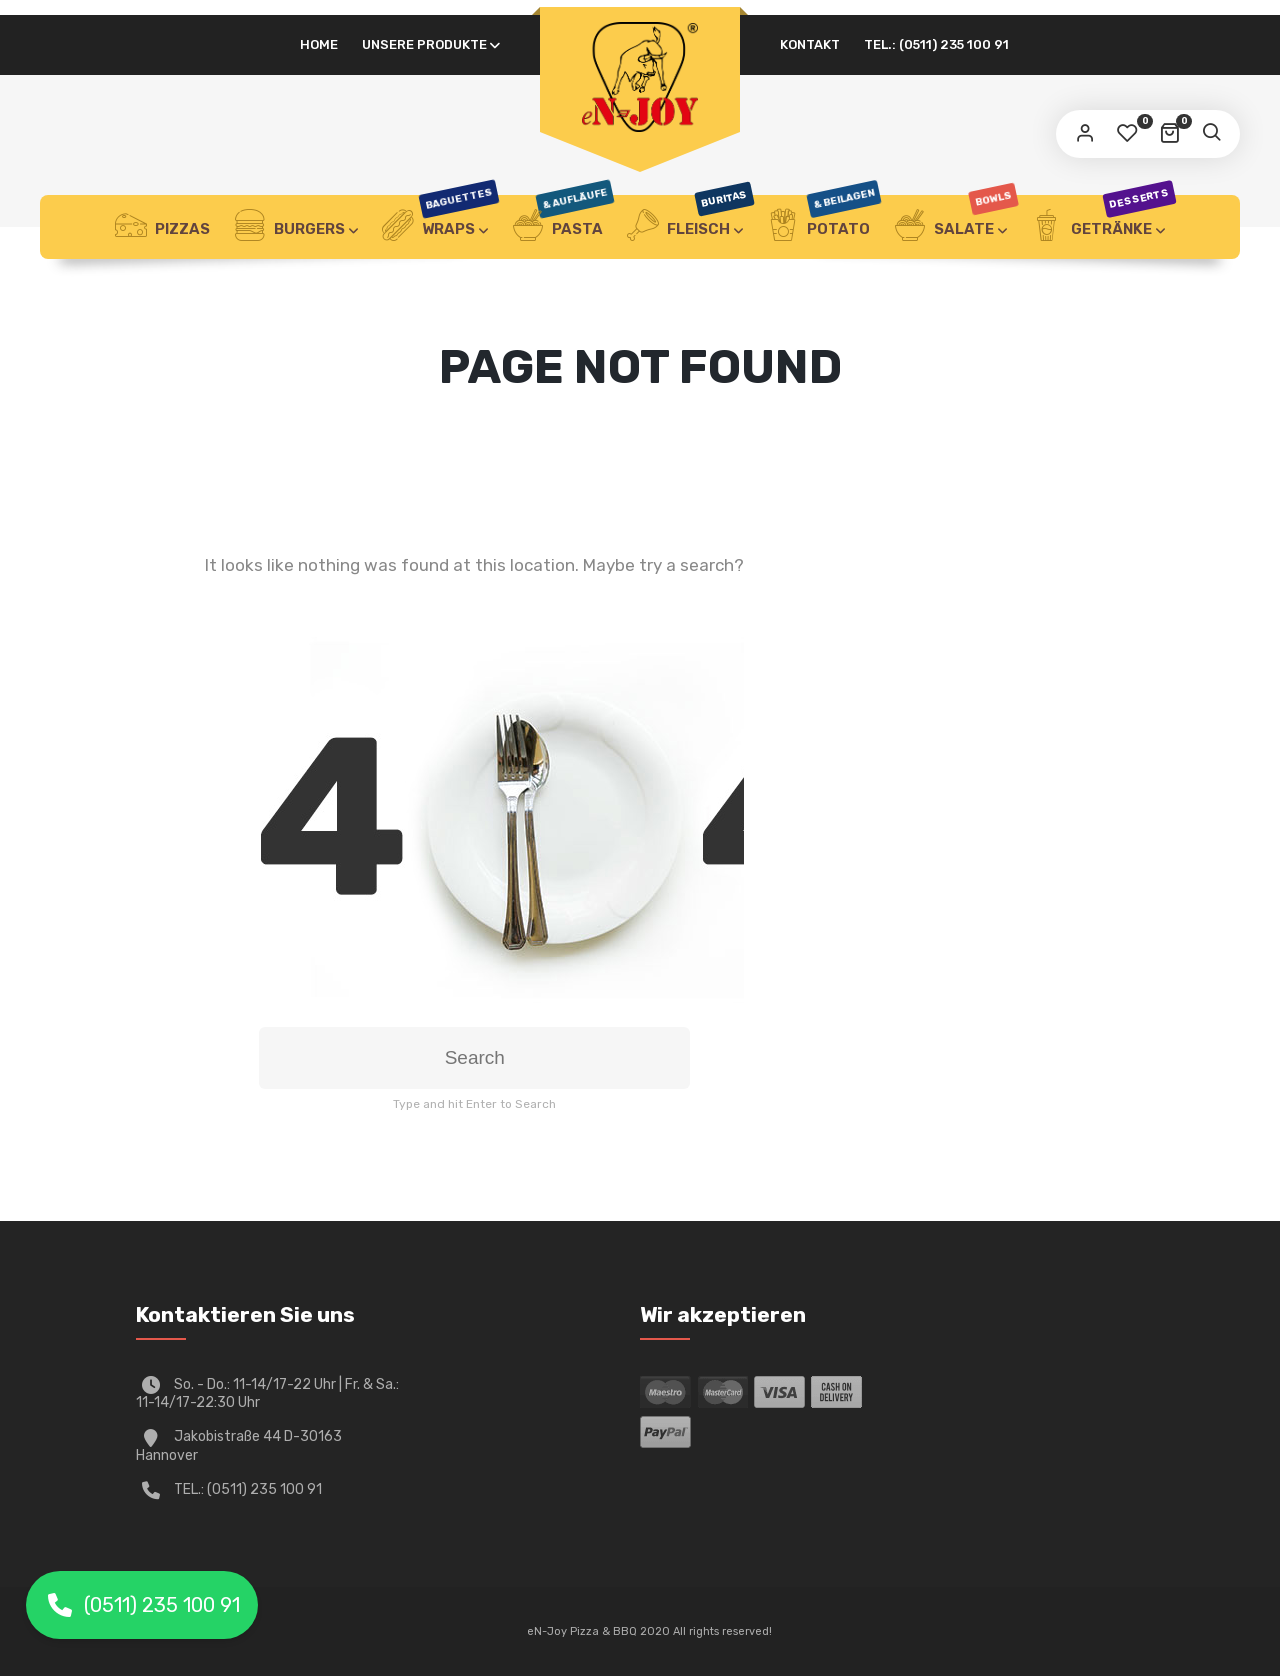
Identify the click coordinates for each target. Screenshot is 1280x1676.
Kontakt (810, 44)
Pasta (562, 227)
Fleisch (690, 227)
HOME (319, 44)
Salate (955, 227)
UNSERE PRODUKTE (424, 44)
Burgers (289, 227)
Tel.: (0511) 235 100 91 (936, 44)
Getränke (1103, 227)
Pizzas (162, 227)
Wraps (440, 227)
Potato (823, 227)
